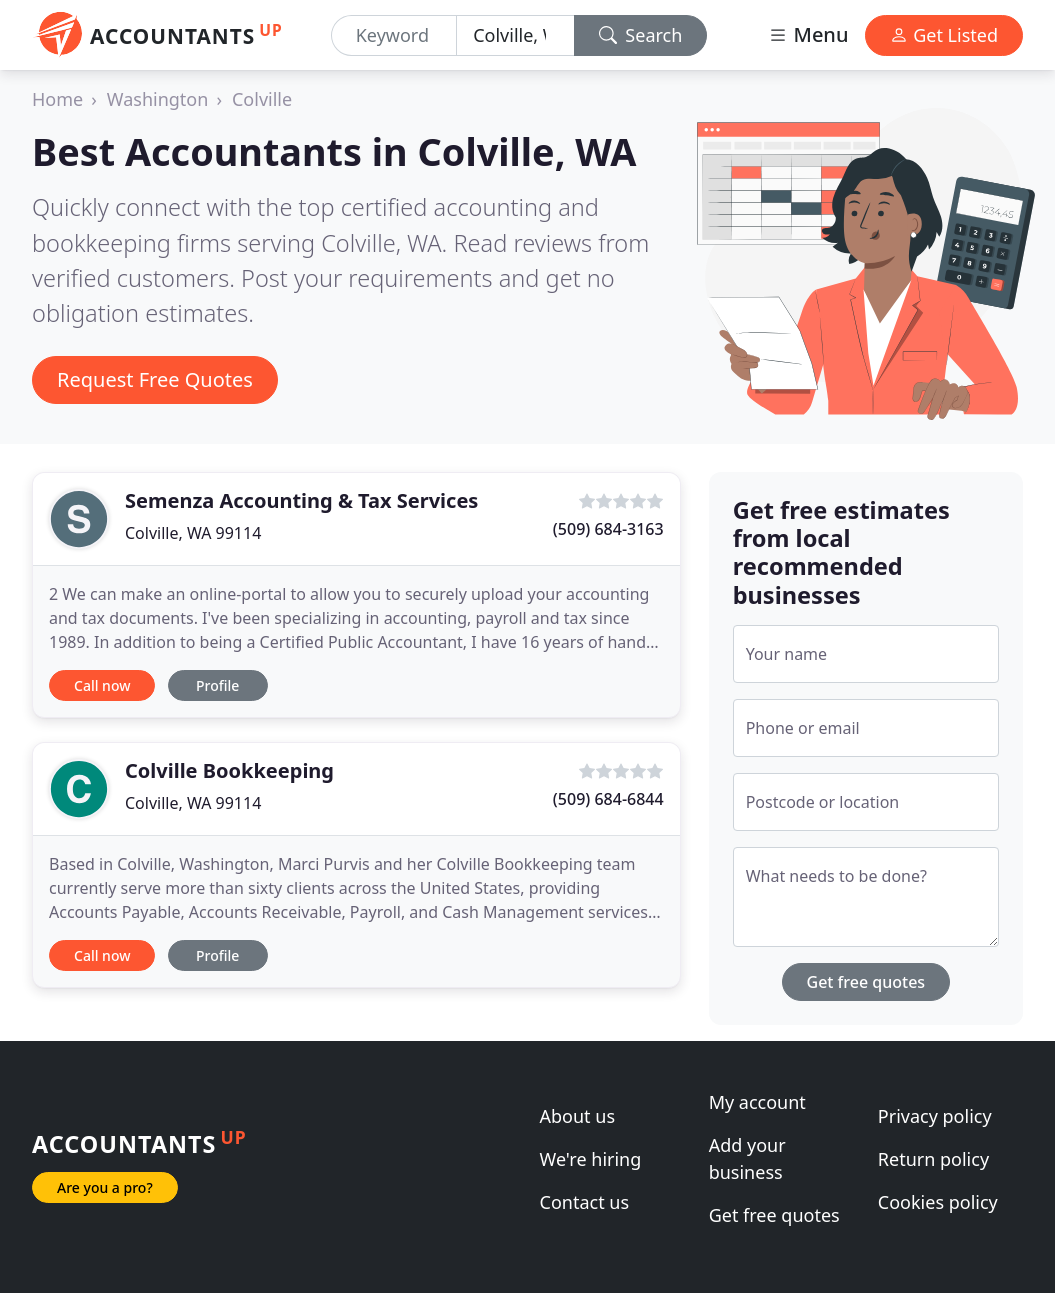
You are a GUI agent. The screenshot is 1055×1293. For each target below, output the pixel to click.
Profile (217, 685)
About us (578, 1116)
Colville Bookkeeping (229, 770)
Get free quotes (866, 982)
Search (641, 35)
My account (757, 1102)
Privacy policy (935, 1116)
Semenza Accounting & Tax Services (301, 500)
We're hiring (591, 1159)
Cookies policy (938, 1202)
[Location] (515, 35)
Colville (262, 99)
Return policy (933, 1159)
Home (57, 99)
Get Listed (944, 35)
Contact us (585, 1202)
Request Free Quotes (155, 379)
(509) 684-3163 (608, 529)
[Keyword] (394, 35)
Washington (158, 99)
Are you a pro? (105, 1187)
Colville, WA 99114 (193, 533)
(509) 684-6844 (608, 799)
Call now (102, 685)
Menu (808, 34)
